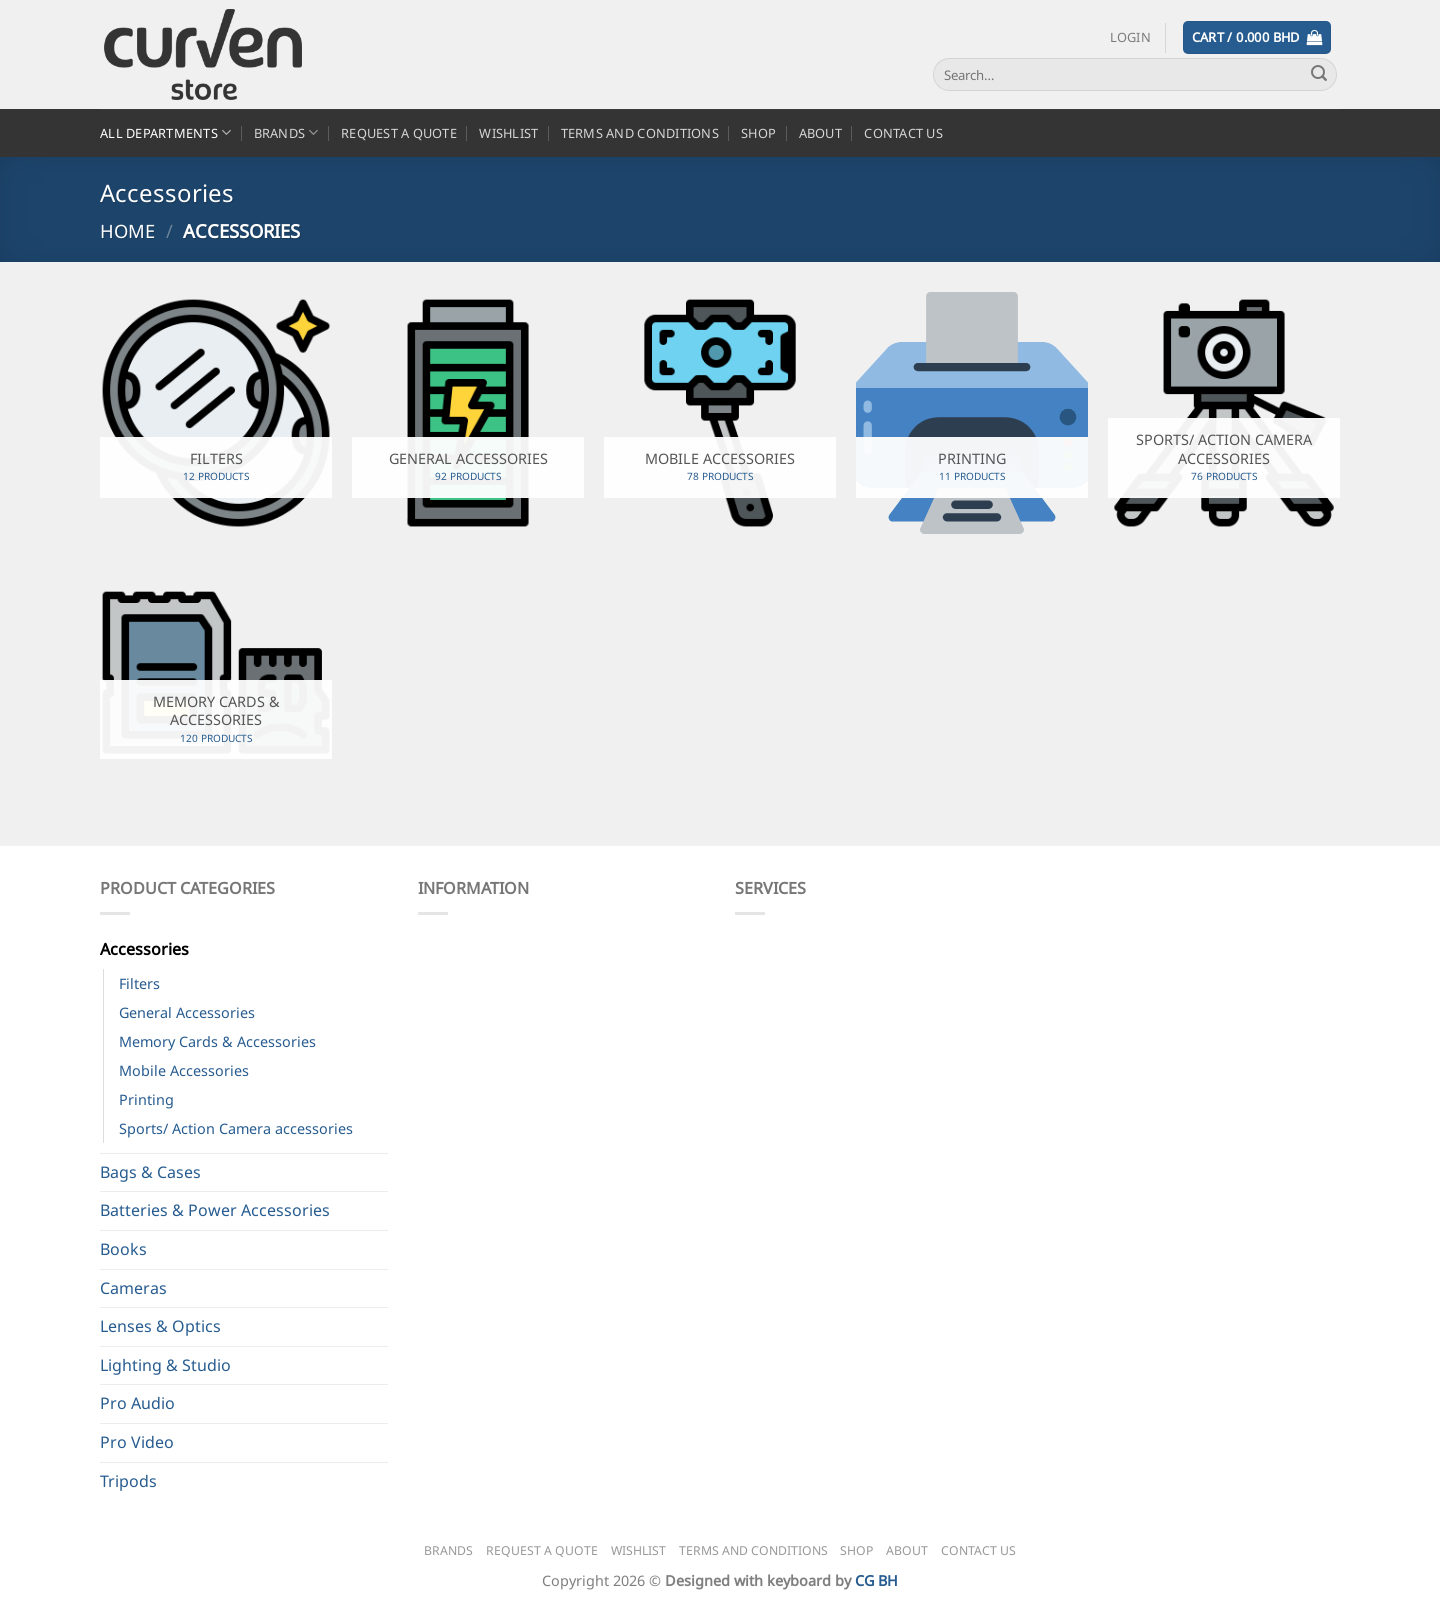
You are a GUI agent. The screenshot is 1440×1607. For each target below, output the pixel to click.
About (820, 133)
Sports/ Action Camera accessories (236, 1128)
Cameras (133, 1288)
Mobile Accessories (184, 1070)
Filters (139, 983)
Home (127, 230)
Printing (146, 1099)
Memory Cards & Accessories (217, 1041)
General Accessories (187, 1012)
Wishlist (508, 133)
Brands (286, 132)
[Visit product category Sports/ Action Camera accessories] (1224, 413)
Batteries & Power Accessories (215, 1210)
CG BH (876, 1580)
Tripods (128, 1481)
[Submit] (1319, 75)
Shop (758, 133)
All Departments (165, 132)
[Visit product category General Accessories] (468, 413)
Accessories (144, 949)
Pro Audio (137, 1403)
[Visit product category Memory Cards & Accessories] (216, 675)
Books (123, 1249)
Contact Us (903, 133)
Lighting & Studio (165, 1365)
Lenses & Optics (160, 1326)
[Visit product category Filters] (216, 413)
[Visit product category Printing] (972, 413)
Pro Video (137, 1442)
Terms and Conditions (640, 133)
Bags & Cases (150, 1172)
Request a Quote (399, 133)
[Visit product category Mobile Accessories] (720, 413)
